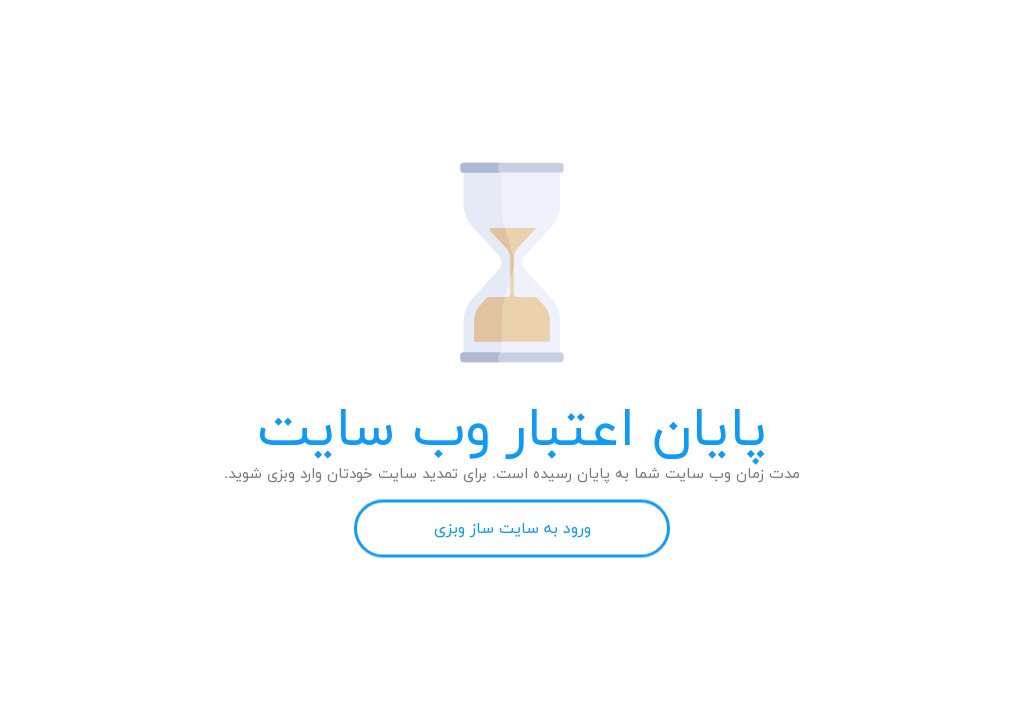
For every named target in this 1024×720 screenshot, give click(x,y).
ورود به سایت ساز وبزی (512, 529)
